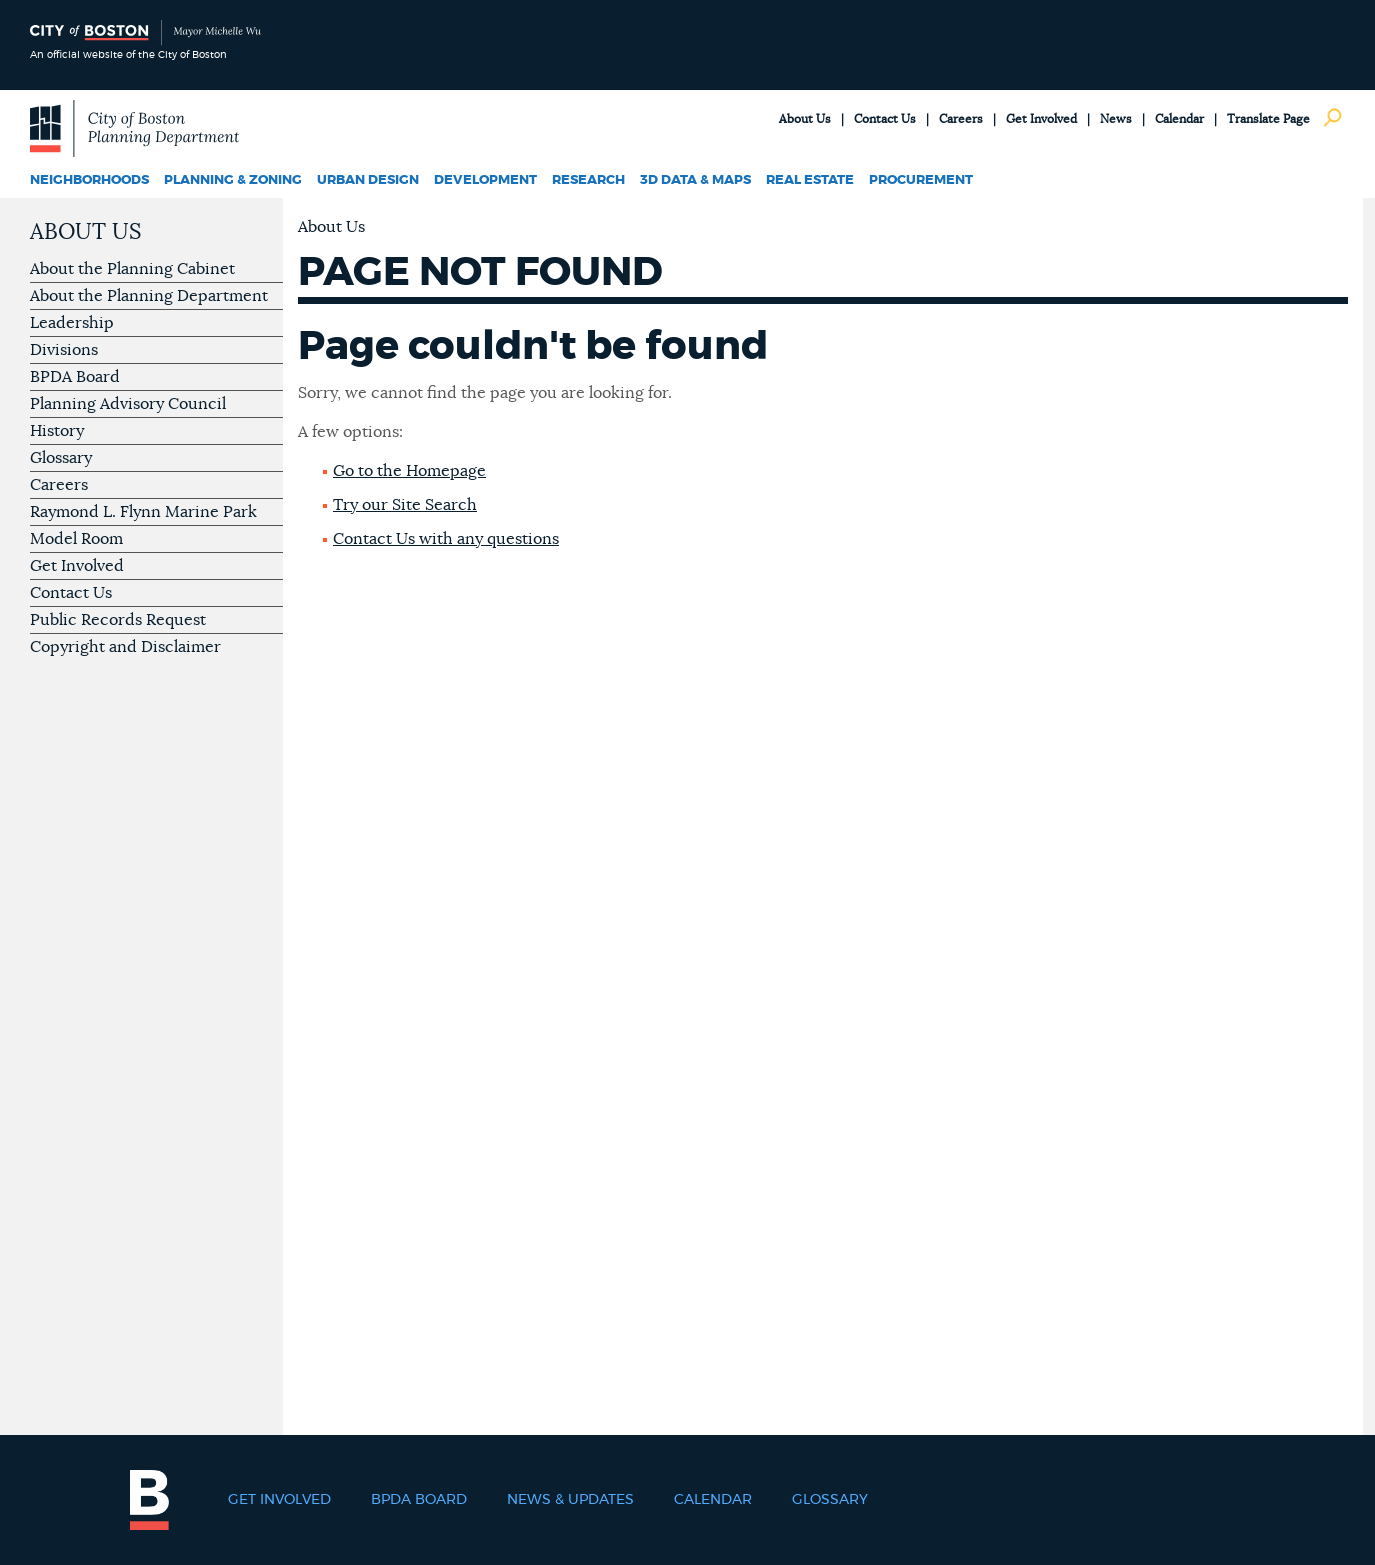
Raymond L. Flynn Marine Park (143, 512)
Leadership (72, 323)
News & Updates (570, 1500)
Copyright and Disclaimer (125, 647)
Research (588, 180)
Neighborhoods (89, 180)
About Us (805, 119)
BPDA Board (75, 377)
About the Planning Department (149, 296)
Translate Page (1268, 119)
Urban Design (368, 180)
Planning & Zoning (233, 180)
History (57, 431)
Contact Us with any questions (446, 539)
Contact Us (885, 119)
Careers (961, 119)
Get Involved (1041, 119)
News (1116, 119)
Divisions (64, 350)
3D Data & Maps (695, 180)
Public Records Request (118, 620)
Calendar (1179, 119)
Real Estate (810, 180)
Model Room (76, 539)
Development (485, 180)
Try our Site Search (405, 505)
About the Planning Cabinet (132, 269)
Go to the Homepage (409, 471)
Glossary (61, 458)
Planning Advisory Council (128, 404)
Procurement (921, 180)
